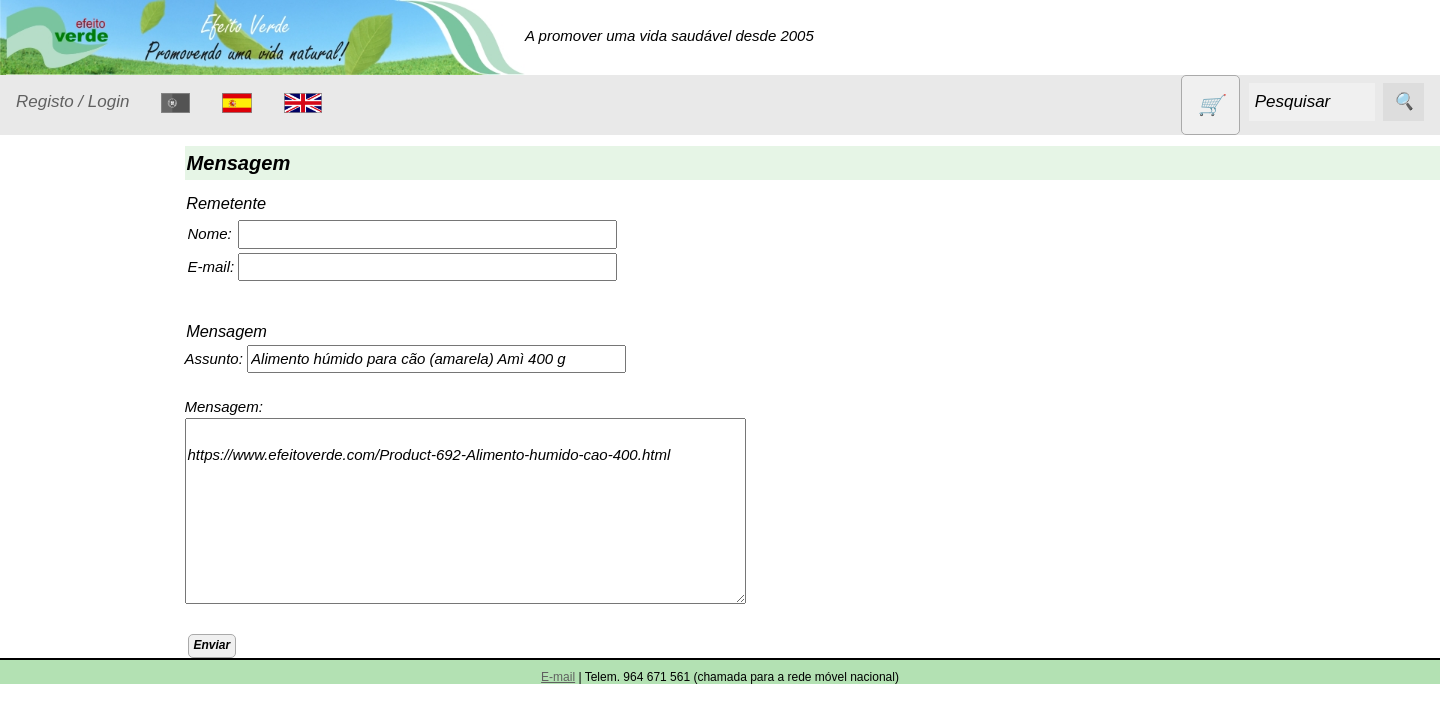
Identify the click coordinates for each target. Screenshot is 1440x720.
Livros (60, 556)
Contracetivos (86, 357)
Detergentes (81, 395)
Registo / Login (72, 101)
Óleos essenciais (96, 594)
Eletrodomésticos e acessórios (97, 446)
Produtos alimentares (79, 645)
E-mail (558, 677)
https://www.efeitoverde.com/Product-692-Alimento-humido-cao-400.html (480, 511)
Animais (66, 318)
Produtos (46, 268)
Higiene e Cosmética (75, 507)
